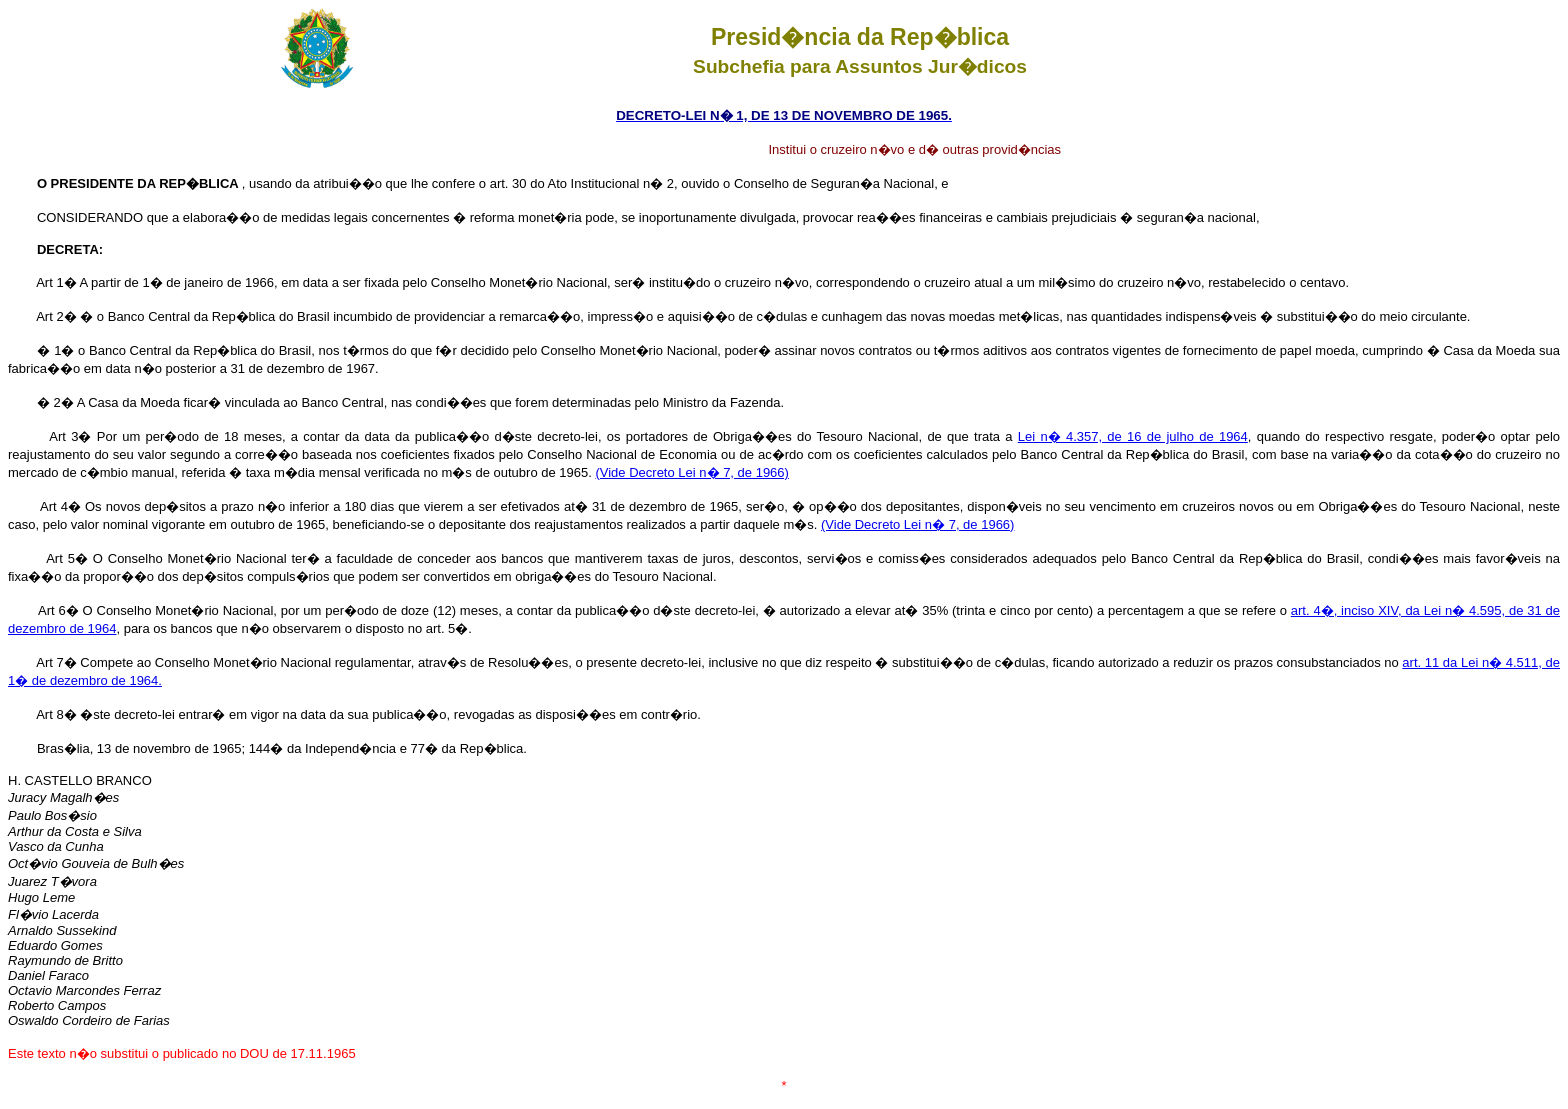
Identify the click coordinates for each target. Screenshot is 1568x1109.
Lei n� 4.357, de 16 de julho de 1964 (1133, 436)
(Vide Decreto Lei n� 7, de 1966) (691, 472)
